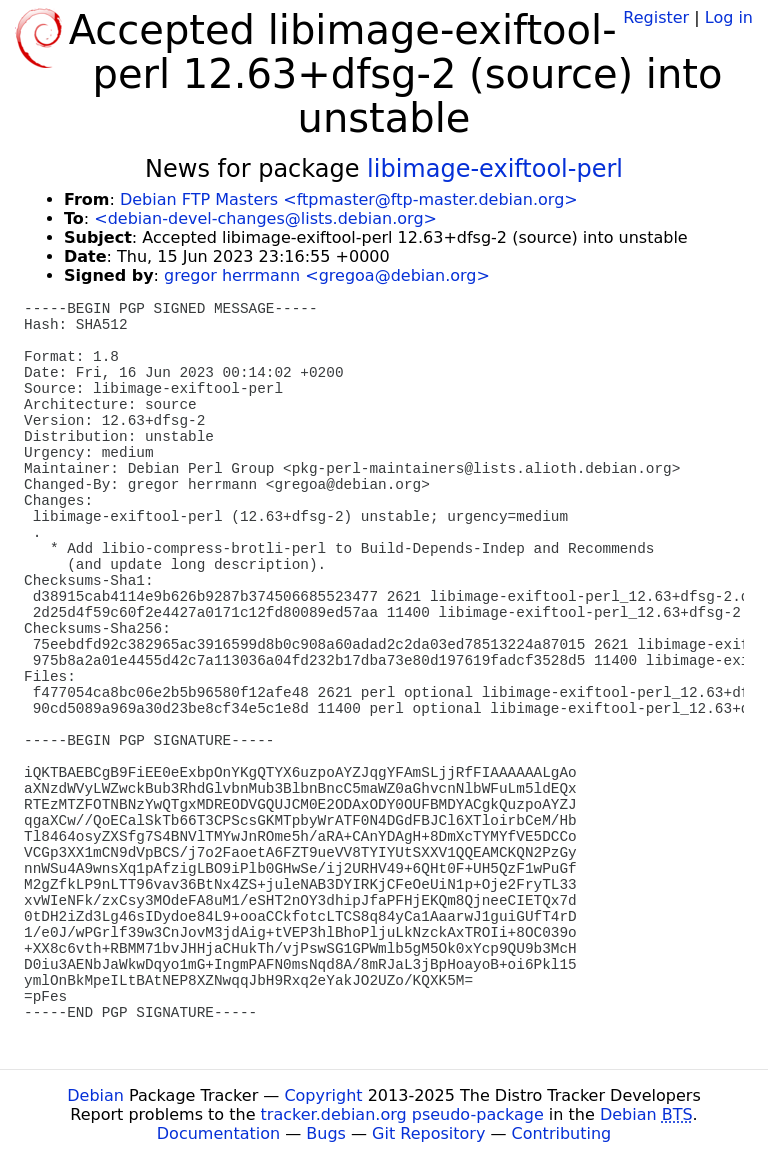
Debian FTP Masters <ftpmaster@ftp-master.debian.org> (349, 199)
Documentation (218, 1133)
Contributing (562, 1133)
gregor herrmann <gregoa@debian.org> (327, 275)
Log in (729, 17)
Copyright (323, 1095)
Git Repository (428, 1133)
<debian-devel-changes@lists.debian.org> (265, 218)
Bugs (326, 1133)
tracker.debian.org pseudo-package (402, 1114)
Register (656, 17)
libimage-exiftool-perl (495, 169)
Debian (95, 1095)
